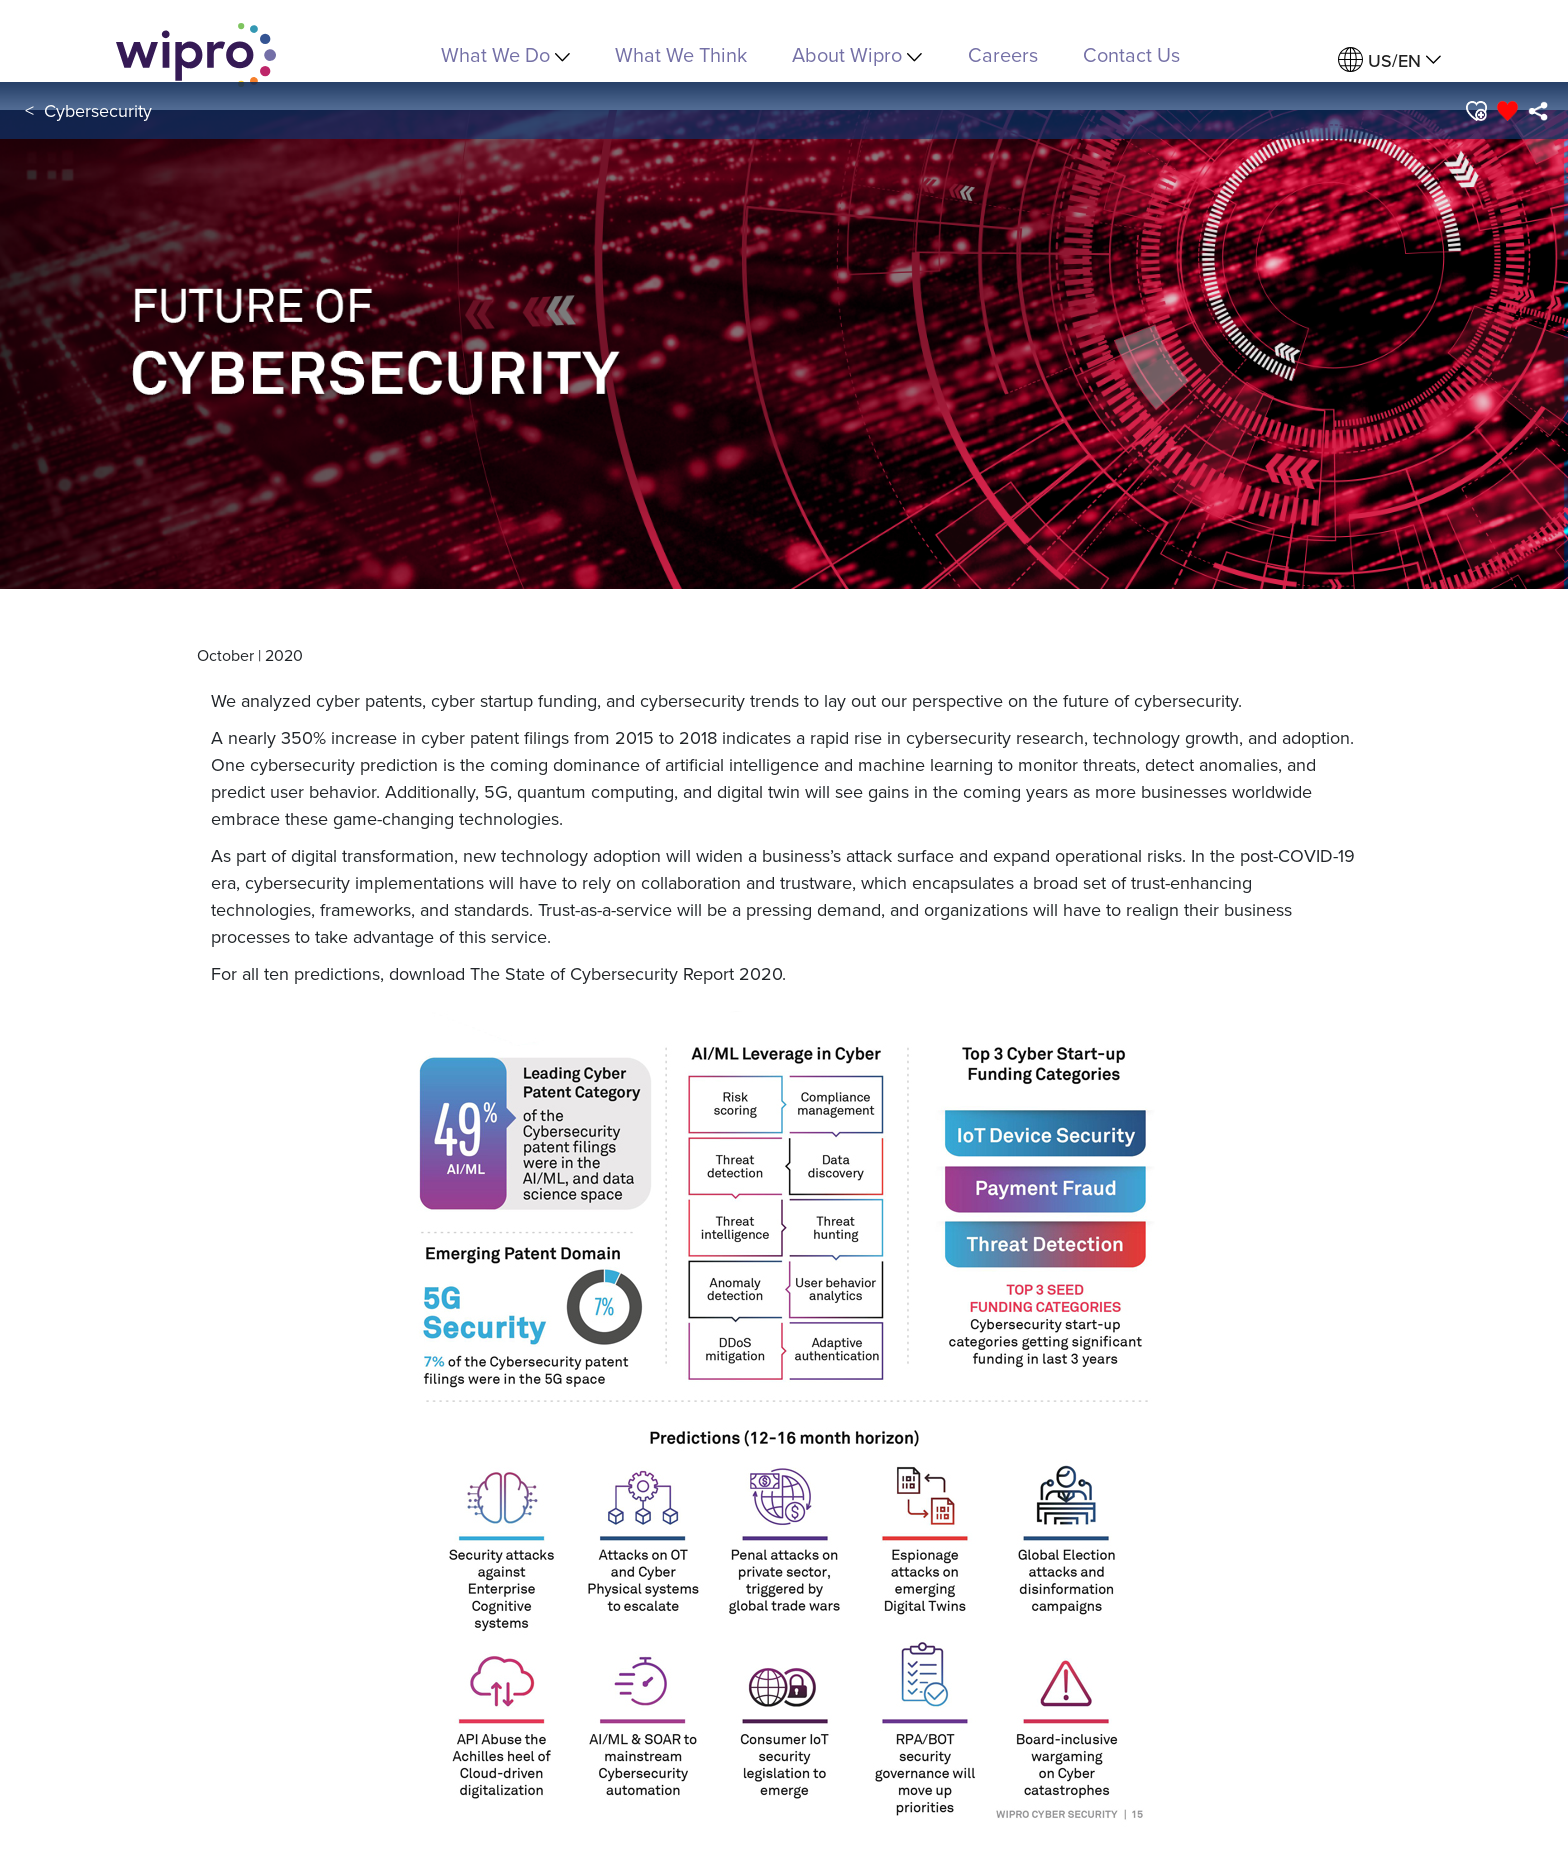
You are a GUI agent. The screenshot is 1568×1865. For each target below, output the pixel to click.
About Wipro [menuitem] (857, 54)
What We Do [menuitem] (505, 54)
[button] (1475, 111)
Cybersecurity (98, 110)
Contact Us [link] (1131, 54)
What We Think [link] (681, 54)
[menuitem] (1389, 60)
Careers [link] (1003, 54)
